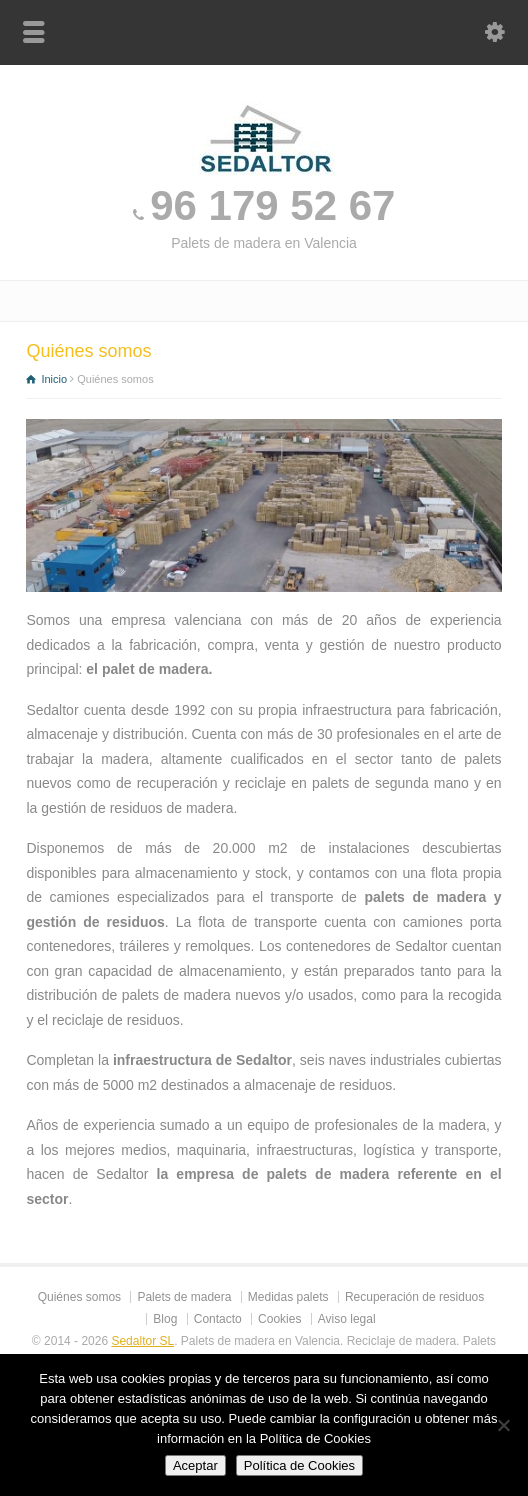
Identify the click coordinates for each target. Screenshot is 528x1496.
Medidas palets (288, 1297)
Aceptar (195, 1465)
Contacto (218, 1319)
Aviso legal (347, 1319)
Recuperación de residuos (414, 1297)
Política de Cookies (299, 1465)
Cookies (279, 1319)
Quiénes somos (79, 1297)
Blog (165, 1319)
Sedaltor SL (142, 1341)
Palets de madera (184, 1297)
